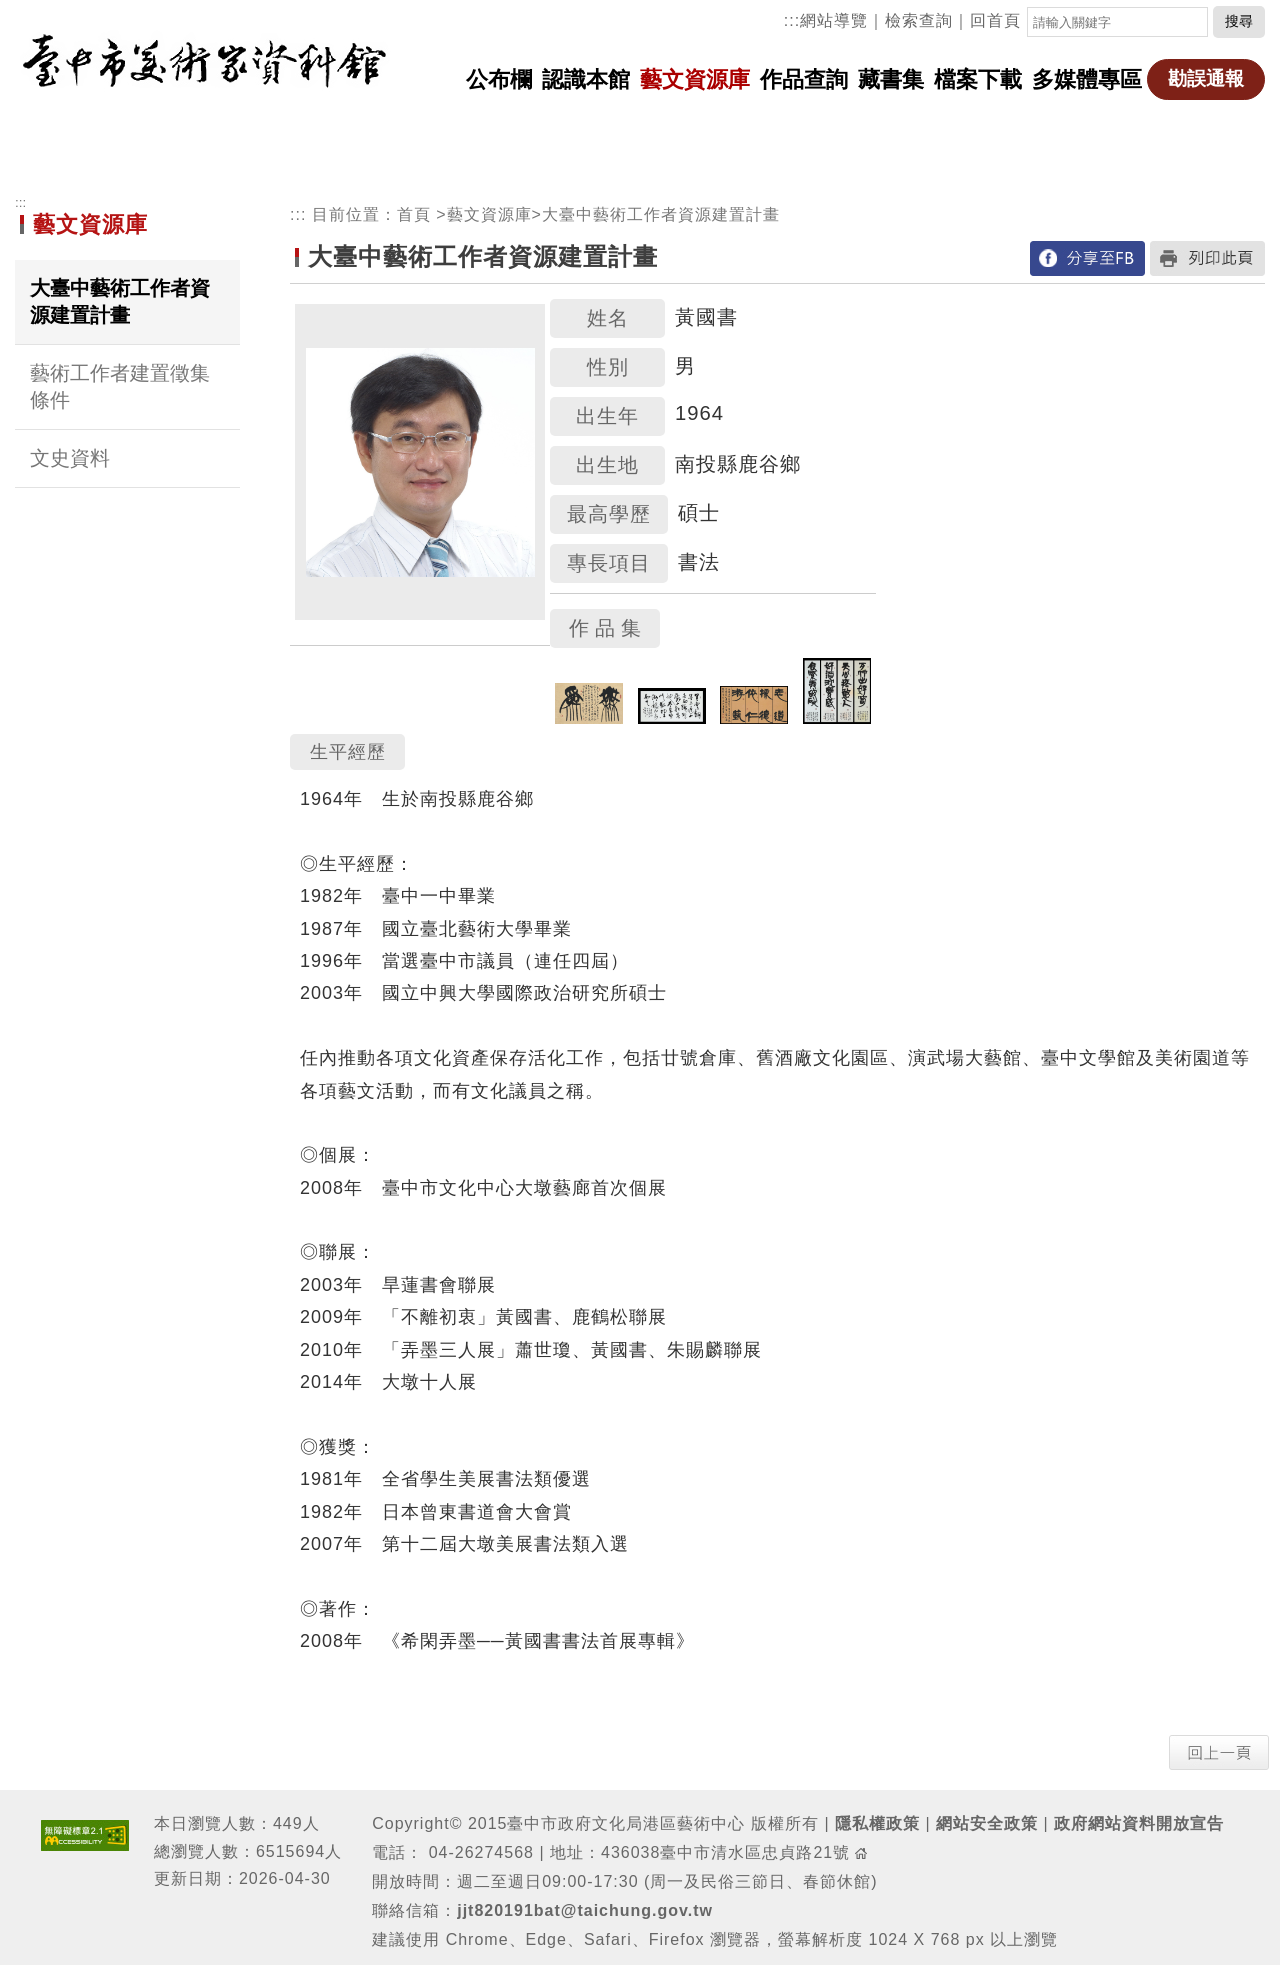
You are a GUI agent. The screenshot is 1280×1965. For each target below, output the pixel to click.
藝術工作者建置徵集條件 (120, 386)
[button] (1219, 1751)
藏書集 (891, 79)
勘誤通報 (1206, 78)
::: (792, 20)
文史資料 (70, 458)
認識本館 (586, 79)
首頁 (414, 214)
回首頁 (995, 20)
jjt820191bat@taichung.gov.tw (585, 1910)
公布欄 (499, 79)
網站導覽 (834, 20)
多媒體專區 (1087, 79)
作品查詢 (804, 79)
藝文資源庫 (695, 79)
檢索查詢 (919, 20)
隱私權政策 (877, 1823)
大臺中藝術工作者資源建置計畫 (120, 301)
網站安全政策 (987, 1823)
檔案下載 (978, 79)
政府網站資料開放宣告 (1139, 1823)
